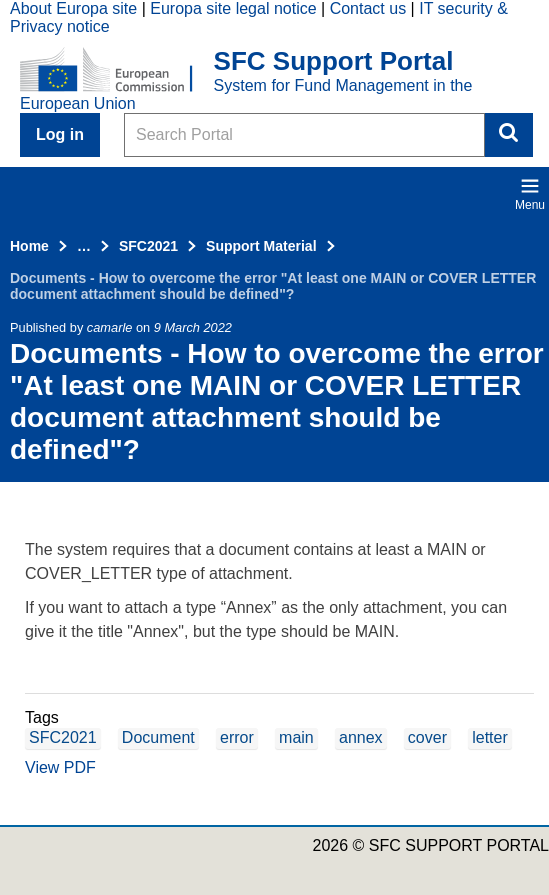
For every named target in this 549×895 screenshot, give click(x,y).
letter (490, 737)
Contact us (368, 8)
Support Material (261, 246)
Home (29, 246)
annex (361, 737)
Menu (530, 194)
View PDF (60, 767)
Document (158, 737)
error (237, 737)
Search (509, 135)
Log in (60, 134)
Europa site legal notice (233, 8)
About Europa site (73, 8)
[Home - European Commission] (117, 71)
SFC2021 (148, 246)
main (296, 737)
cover (427, 737)
